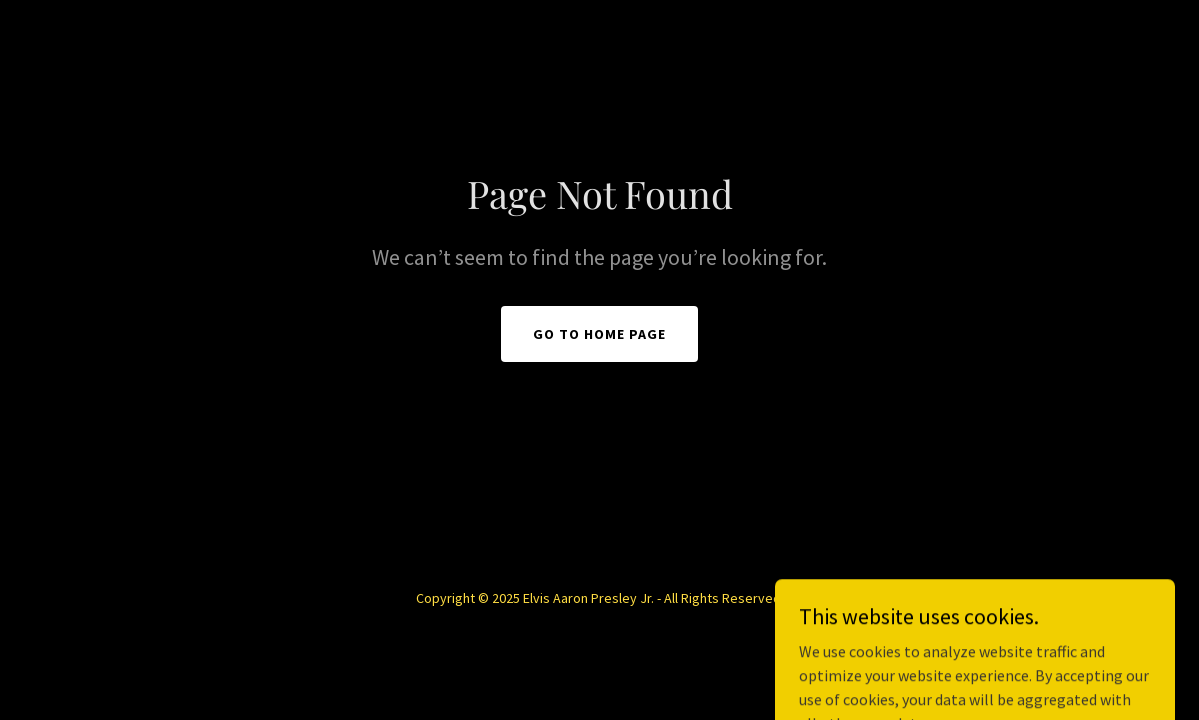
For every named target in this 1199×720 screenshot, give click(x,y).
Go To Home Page (599, 334)
